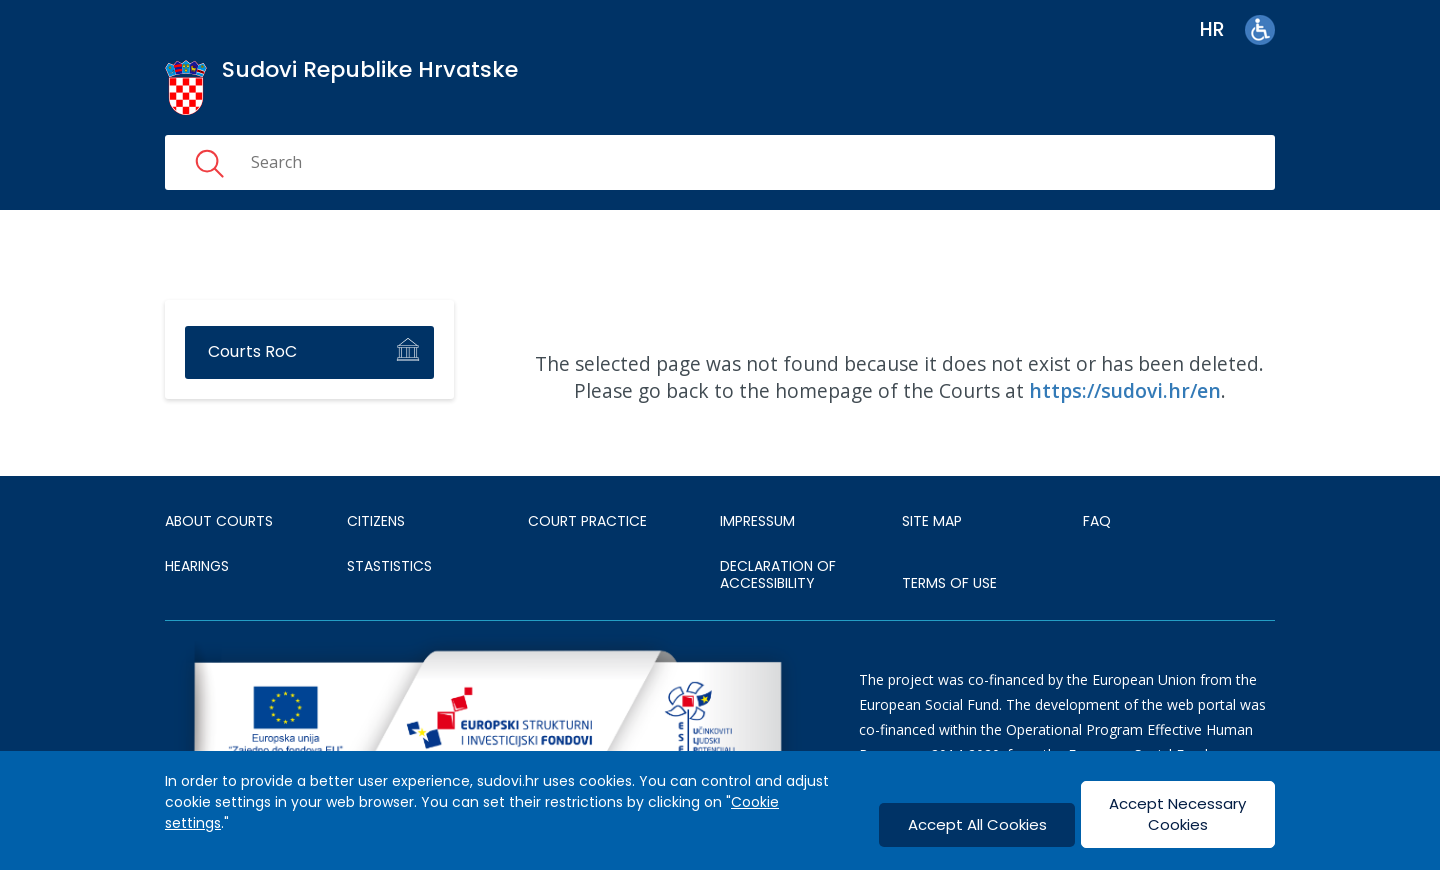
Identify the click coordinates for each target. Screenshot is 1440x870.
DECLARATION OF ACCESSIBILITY (778, 575)
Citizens (376, 521)
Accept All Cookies (977, 824)
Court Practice (587, 521)
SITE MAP (932, 521)
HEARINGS (197, 566)
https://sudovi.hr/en (1125, 390)
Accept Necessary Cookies (1177, 814)
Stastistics (389, 566)
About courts (219, 521)
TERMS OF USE (949, 583)
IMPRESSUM (757, 521)
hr (1212, 29)
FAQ (1097, 521)
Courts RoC (252, 351)
